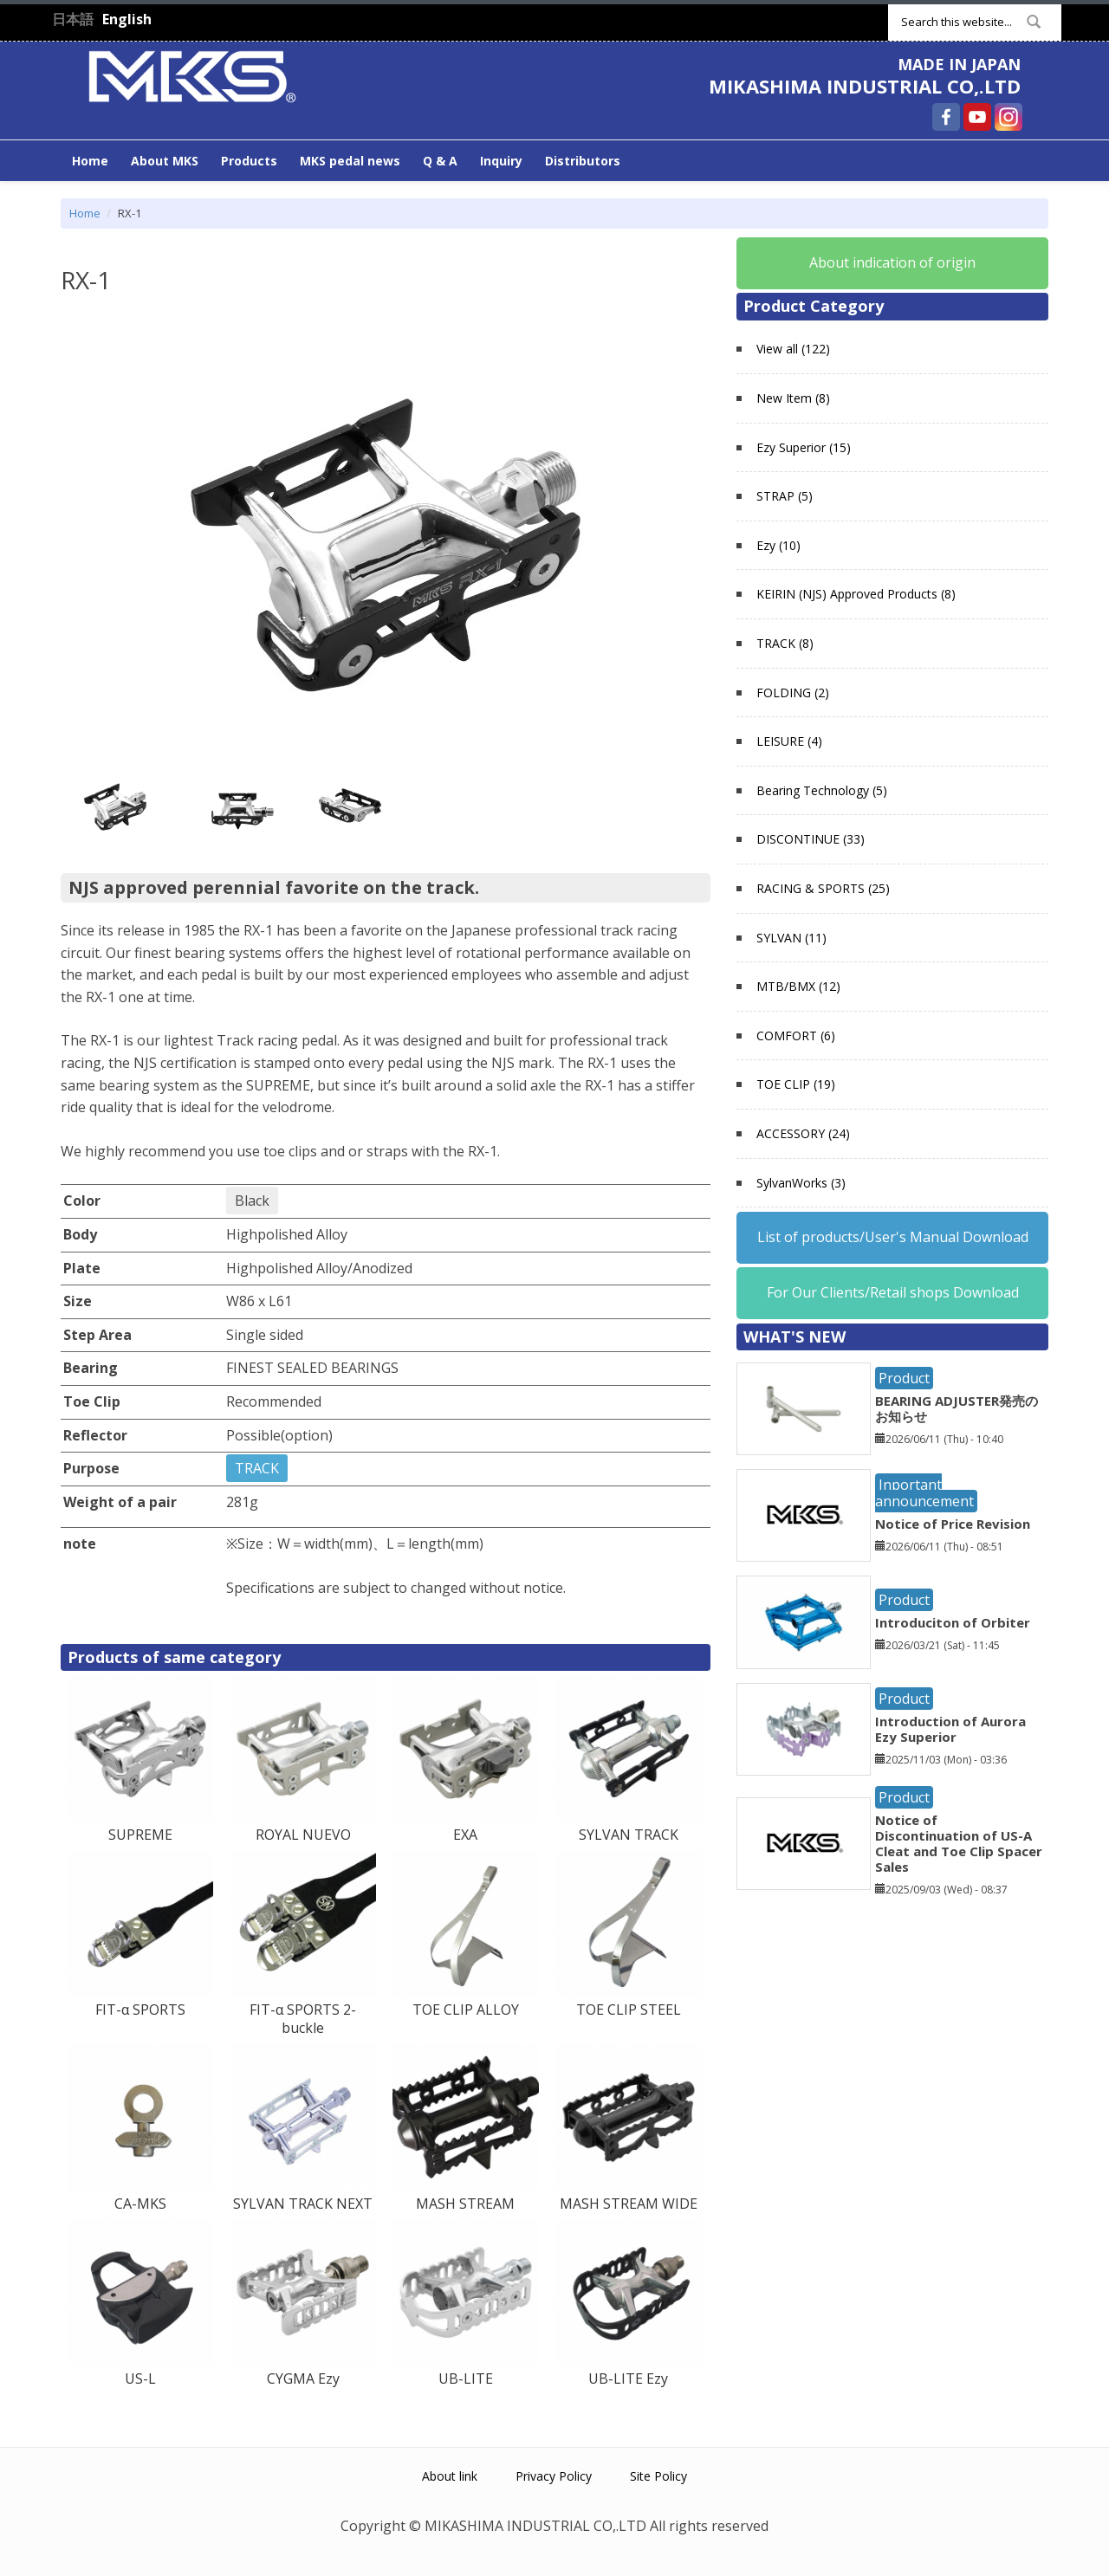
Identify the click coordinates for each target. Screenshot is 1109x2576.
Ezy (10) (778, 545)
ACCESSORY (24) (803, 1133)
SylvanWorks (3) (801, 1183)
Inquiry (501, 160)
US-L (140, 2378)
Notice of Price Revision (952, 1523)
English (127, 19)
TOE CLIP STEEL (628, 2009)
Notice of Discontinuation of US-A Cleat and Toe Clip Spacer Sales (958, 1843)
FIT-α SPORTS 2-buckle (303, 2018)
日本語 (73, 19)
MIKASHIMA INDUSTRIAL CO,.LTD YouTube (977, 117)
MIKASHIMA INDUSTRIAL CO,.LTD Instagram (1008, 117)
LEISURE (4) (789, 741)
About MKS (164, 160)
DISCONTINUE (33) (810, 839)
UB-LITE (465, 2378)
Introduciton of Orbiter (952, 1622)
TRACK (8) (785, 643)
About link (449, 2476)
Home (90, 160)
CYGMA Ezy (303, 2378)
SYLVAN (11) (791, 937)
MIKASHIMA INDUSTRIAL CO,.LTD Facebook (946, 117)
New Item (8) (793, 398)
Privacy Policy (554, 2476)
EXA (465, 1834)
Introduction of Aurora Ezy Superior (950, 1728)
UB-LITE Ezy (628, 2378)
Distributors (582, 160)
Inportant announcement (924, 1493)
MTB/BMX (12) (798, 986)
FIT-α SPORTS (140, 2009)
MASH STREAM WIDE (628, 2203)
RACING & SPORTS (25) (823, 888)
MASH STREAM (465, 2203)
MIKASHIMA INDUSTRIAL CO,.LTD (865, 86)
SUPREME (140, 1834)
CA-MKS (140, 2203)
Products (249, 160)
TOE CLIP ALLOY (465, 2009)
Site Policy (658, 2476)
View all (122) (793, 348)
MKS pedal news (350, 160)
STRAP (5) (784, 496)
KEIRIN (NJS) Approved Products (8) (856, 594)
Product (904, 1378)
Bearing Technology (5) (821, 790)
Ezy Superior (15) (803, 447)
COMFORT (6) (795, 1035)
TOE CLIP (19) (795, 1084)
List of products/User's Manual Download (892, 1236)
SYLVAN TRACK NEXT (303, 2203)
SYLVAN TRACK (628, 1834)
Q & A (440, 160)
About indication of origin (892, 262)
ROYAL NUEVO (303, 1834)
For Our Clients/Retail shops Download (893, 1292)
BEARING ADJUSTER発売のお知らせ (956, 1408)
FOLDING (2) (792, 692)
